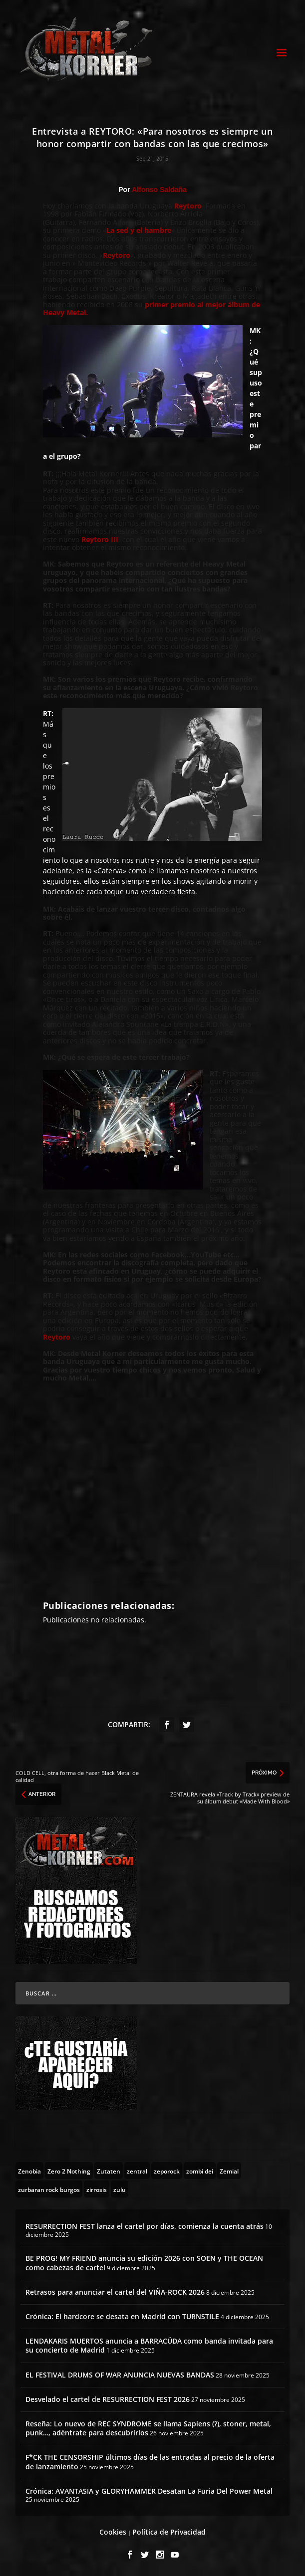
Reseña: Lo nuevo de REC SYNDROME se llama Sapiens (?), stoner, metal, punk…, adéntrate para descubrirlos (148, 2428)
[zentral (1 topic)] (137, 2170)
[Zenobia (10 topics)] (29, 2170)
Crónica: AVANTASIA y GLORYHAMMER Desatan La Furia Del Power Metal (149, 2491)
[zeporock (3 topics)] (166, 2170)
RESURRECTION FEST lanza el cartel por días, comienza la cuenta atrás (144, 2226)
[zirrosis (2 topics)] (96, 2188)
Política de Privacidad (169, 2532)
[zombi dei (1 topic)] (200, 2170)
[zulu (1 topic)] (119, 2188)
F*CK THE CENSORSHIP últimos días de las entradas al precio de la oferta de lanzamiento (150, 2461)
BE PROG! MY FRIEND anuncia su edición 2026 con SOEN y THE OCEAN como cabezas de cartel (144, 2262)
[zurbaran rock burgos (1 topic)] (48, 2188)
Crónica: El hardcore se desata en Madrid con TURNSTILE (122, 2316)
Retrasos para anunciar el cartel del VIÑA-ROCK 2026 (115, 2292)
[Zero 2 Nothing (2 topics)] (69, 2170)
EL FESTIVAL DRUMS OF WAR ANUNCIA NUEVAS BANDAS (119, 2374)
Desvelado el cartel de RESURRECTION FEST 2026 (107, 2399)
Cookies (112, 2532)
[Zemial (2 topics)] (229, 2170)
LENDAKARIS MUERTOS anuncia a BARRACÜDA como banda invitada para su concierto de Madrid (149, 2345)
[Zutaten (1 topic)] (108, 2170)
